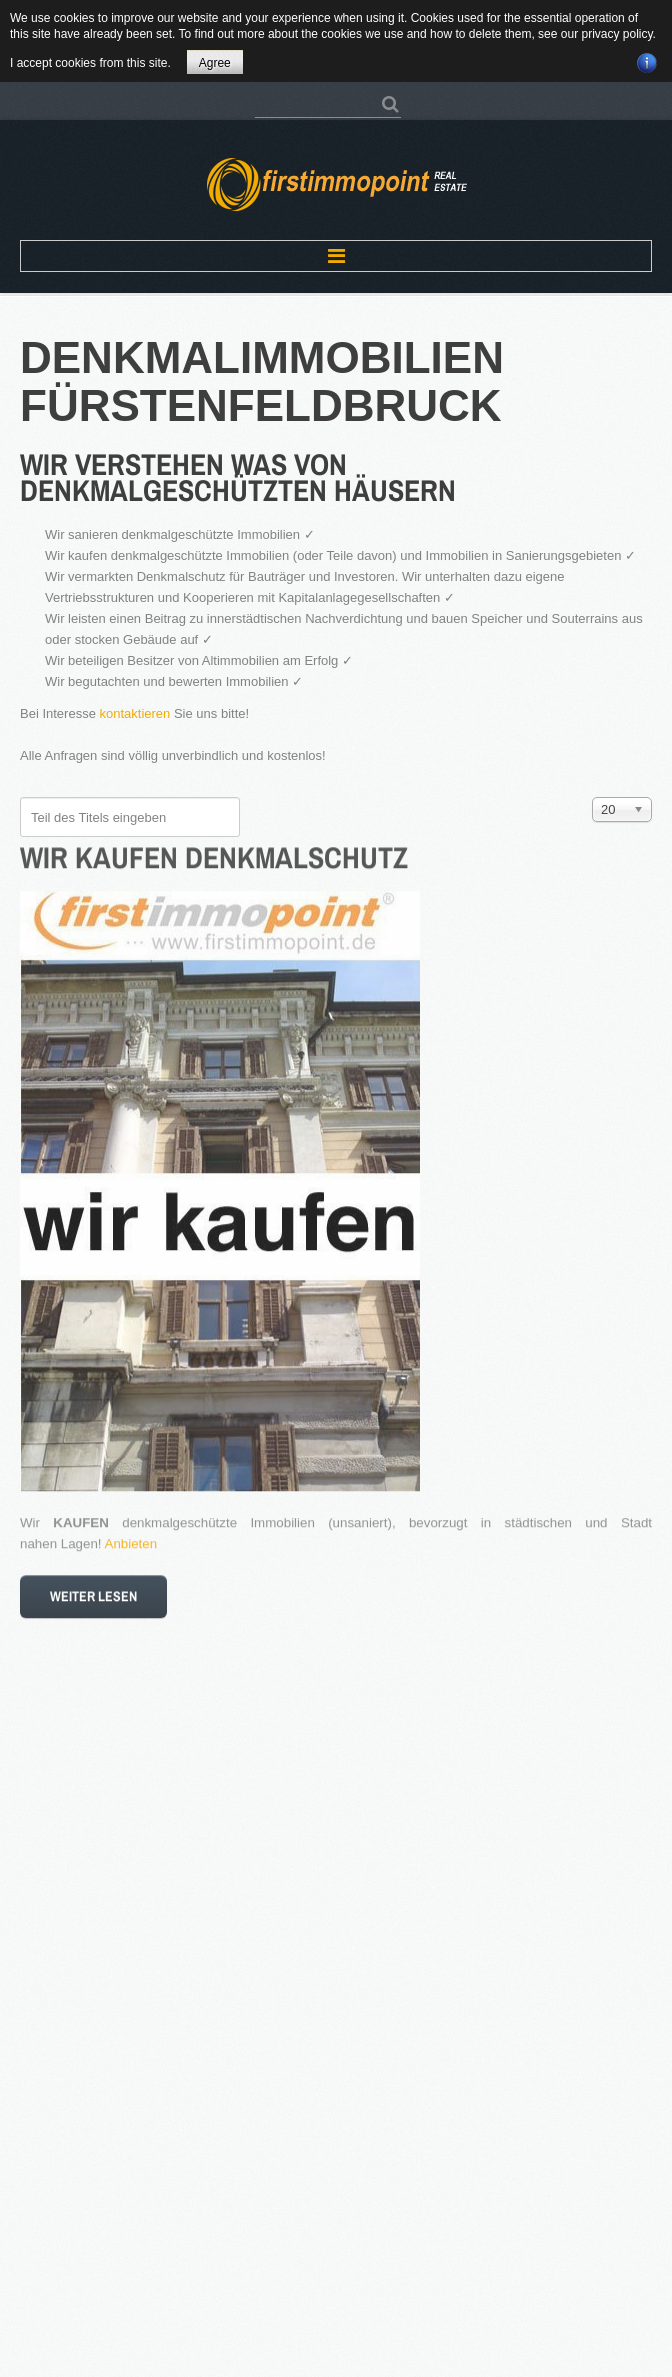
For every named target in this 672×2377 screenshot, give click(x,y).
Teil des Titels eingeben (20, 797)
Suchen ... (255, 94)
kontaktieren (135, 713)
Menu (336, 256)
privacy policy (616, 34)
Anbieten (131, 1536)
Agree (215, 63)
